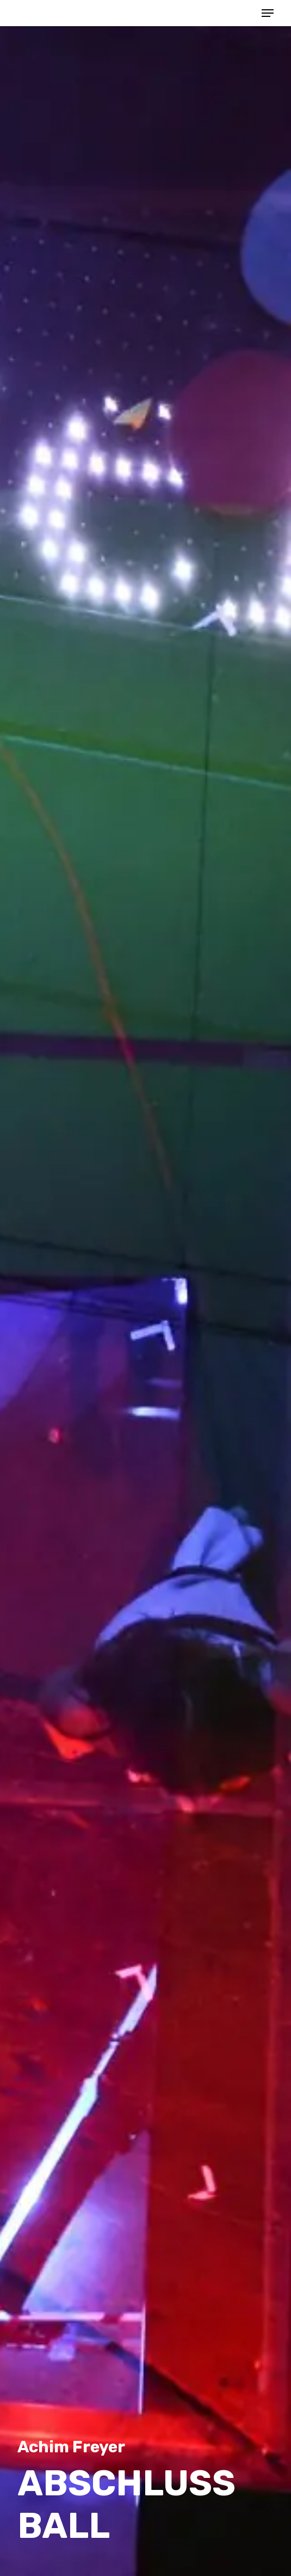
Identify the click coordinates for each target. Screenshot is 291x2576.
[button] (268, 13)
